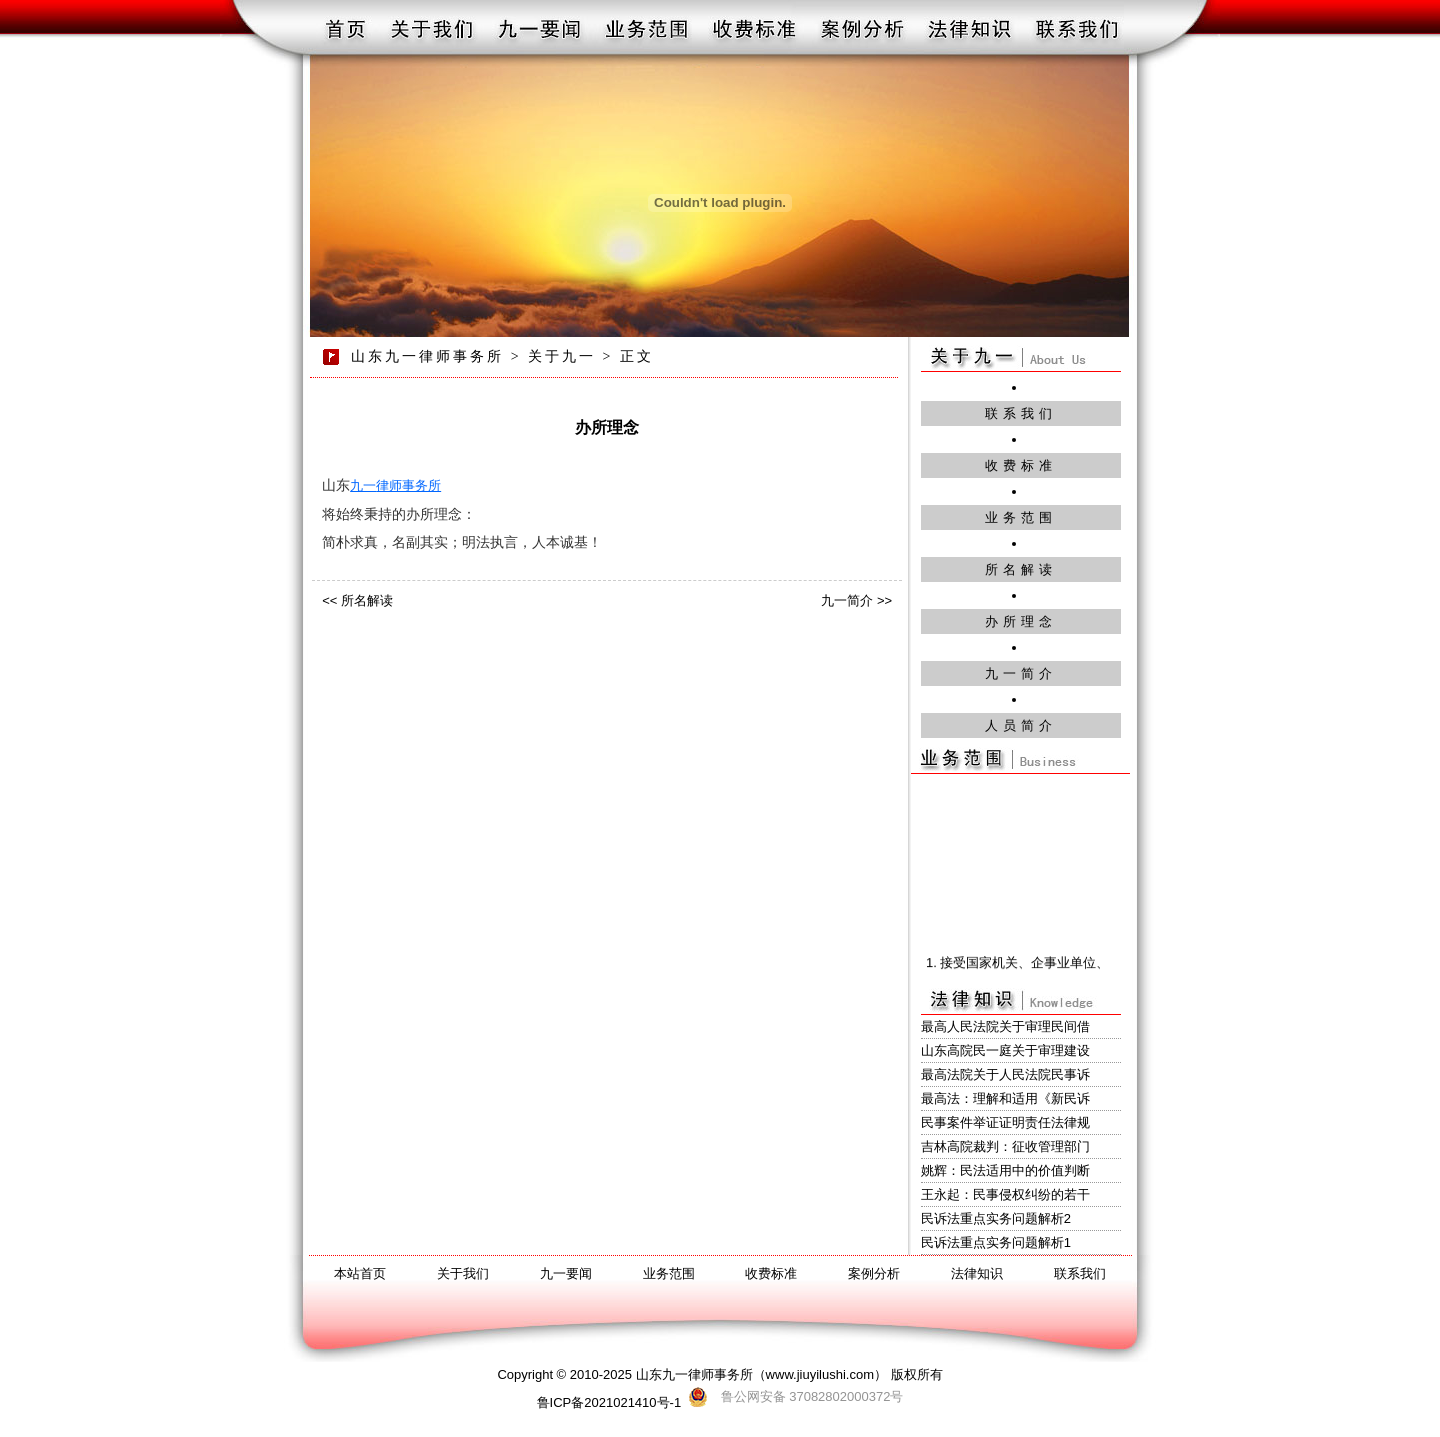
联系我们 (1021, 413)
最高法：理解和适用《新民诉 (1005, 1098)
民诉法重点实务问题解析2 (996, 1218)
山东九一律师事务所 (427, 356)
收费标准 (1021, 465)
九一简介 (1021, 673)
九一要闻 (566, 1273)
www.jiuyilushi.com (820, 1374)
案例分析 (874, 1273)
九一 (363, 485)
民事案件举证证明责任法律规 (1005, 1122)
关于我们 (463, 1273)
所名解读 (1021, 569)
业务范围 (1021, 517)
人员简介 (1021, 725)
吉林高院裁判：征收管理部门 (1005, 1146)
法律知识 (977, 1273)
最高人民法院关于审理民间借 (1005, 1026)
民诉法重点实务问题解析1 (996, 1242)
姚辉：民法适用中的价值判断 (1005, 1170)
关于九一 (562, 356)
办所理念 (1021, 621)
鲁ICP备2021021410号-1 (609, 1402)
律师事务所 (408, 485)
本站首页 (360, 1273)
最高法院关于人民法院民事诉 (1005, 1074)
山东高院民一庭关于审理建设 (1005, 1050)
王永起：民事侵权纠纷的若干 (1005, 1194)
